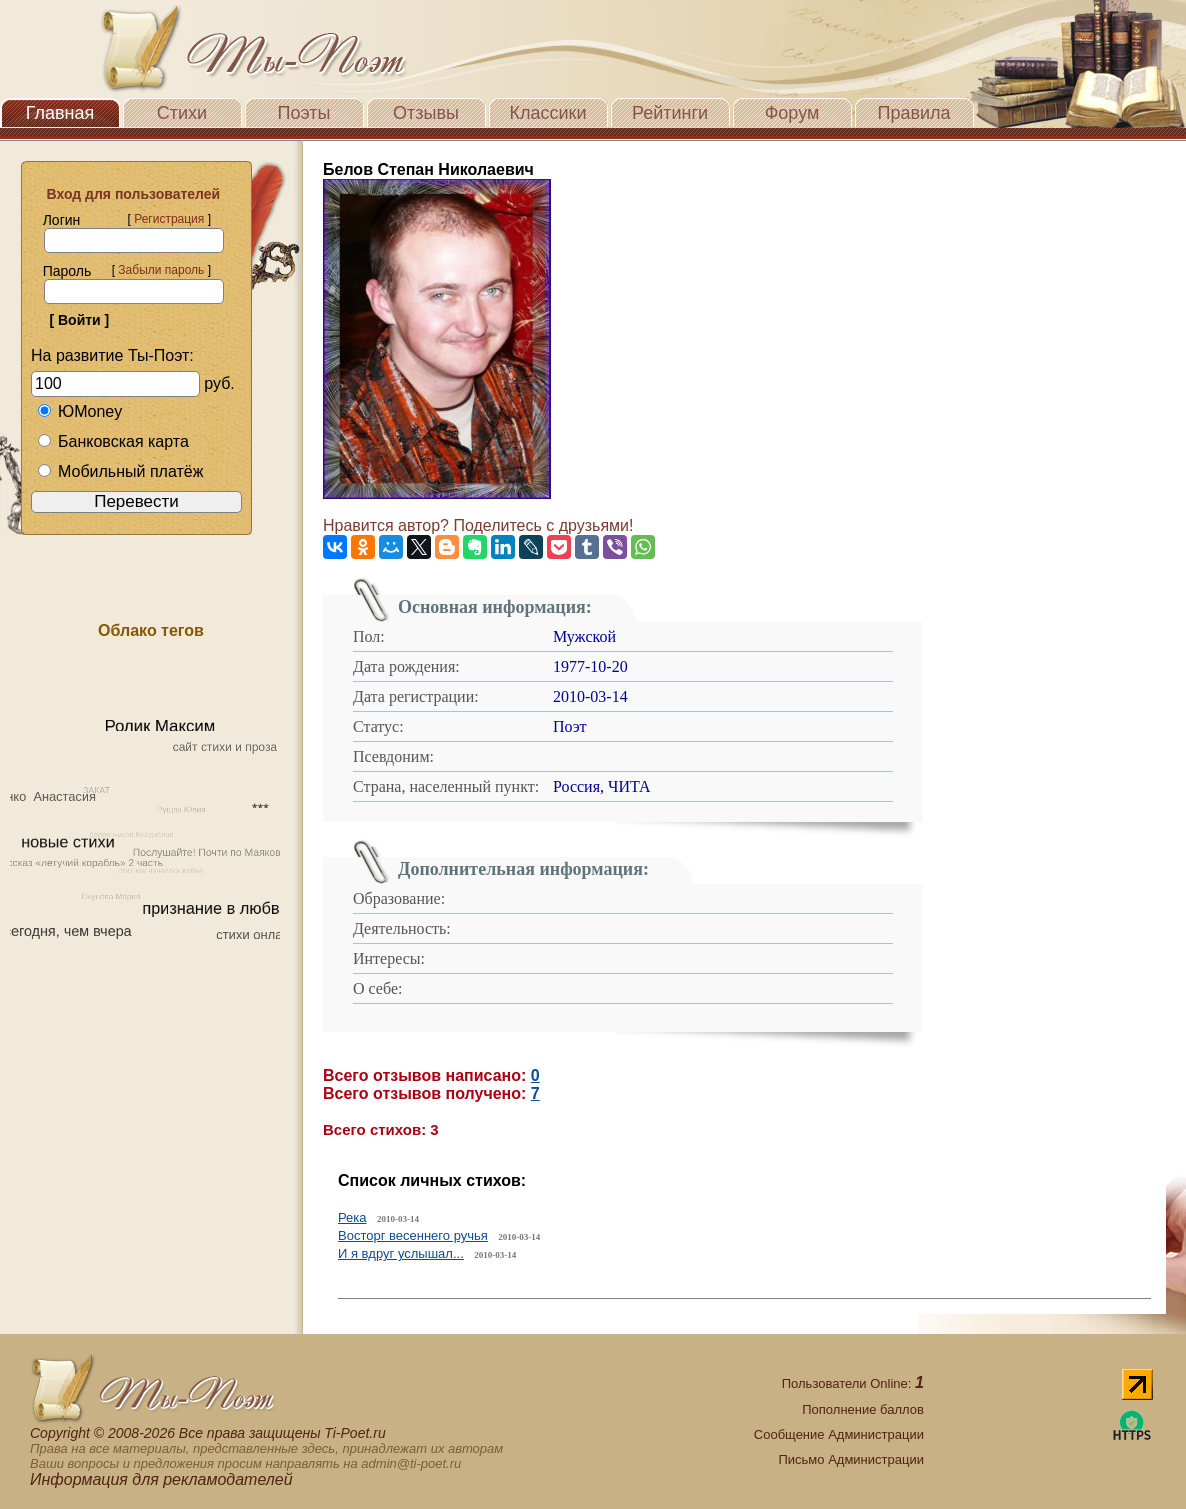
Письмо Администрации (850, 1459)
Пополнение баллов (863, 1409)
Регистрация (169, 219)
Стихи (182, 113)
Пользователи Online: (853, 1383)
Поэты (304, 113)
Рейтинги (670, 113)
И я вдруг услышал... (401, 1253)
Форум (792, 113)
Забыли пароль (161, 270)
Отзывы (426, 113)
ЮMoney (79, 411)
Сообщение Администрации (839, 1434)
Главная (60, 113)
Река (352, 1217)
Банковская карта (113, 441)
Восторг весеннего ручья (413, 1235)
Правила (913, 113)
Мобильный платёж (120, 471)
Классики (548, 113)
